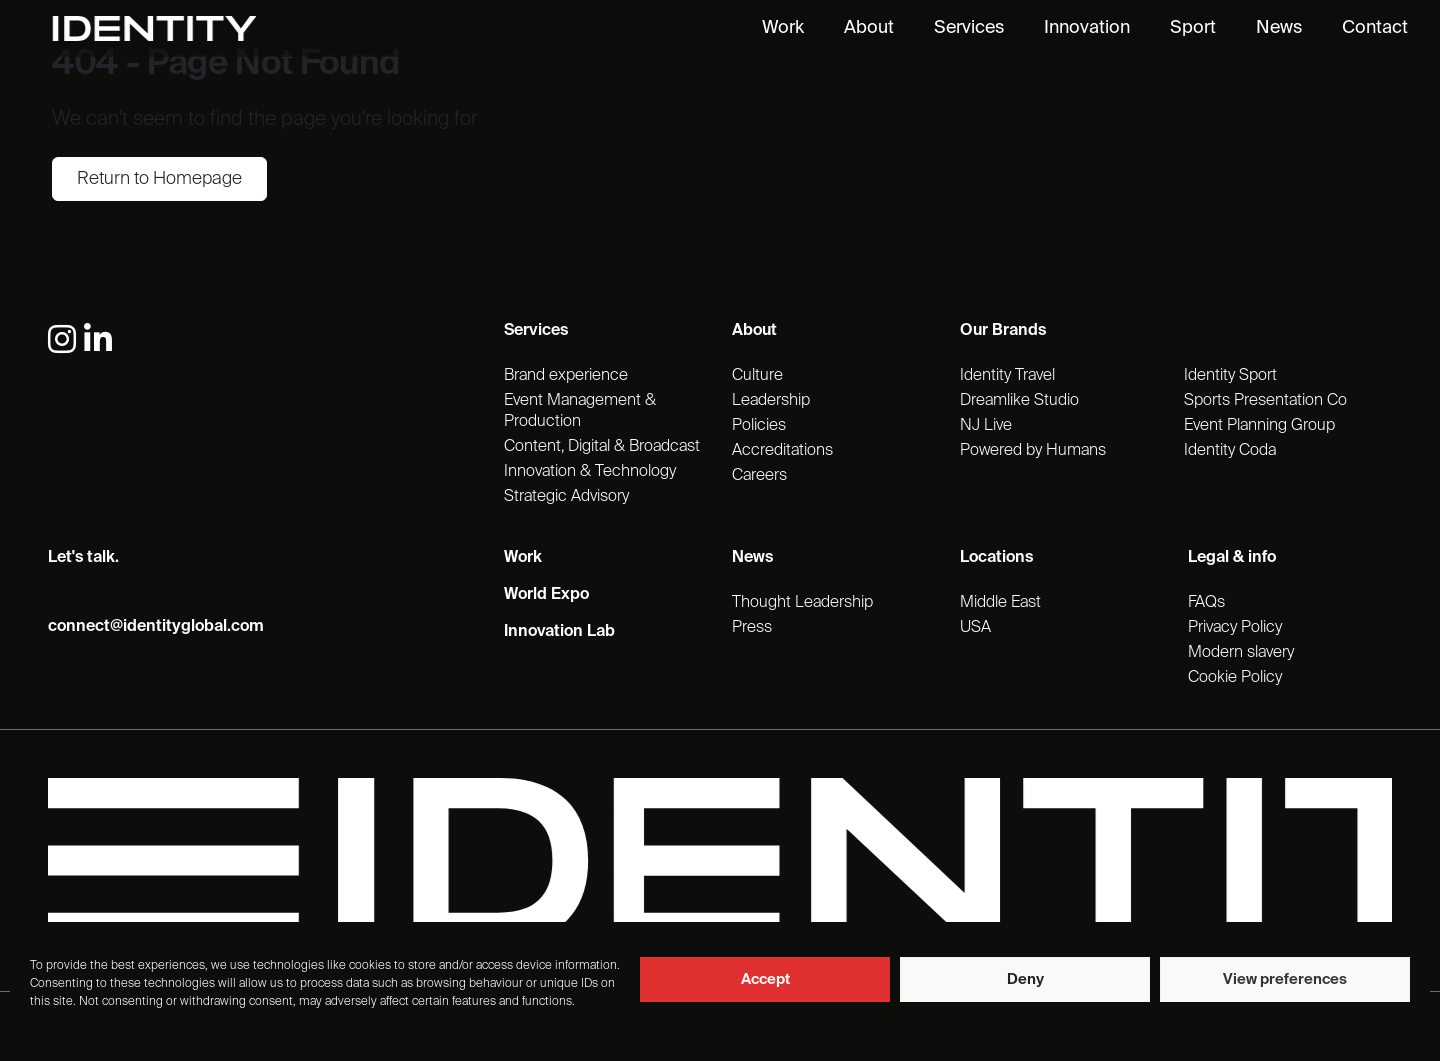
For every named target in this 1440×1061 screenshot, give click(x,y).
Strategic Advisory (566, 497)
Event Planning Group (1259, 426)
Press (752, 628)
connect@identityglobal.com (156, 627)
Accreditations (782, 451)
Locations (996, 558)
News (1279, 28)
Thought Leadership (802, 603)
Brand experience (566, 376)
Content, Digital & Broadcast (602, 447)
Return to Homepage (159, 179)
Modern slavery (1241, 653)
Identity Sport (1230, 376)
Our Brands (1003, 331)
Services (969, 28)
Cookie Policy (1235, 678)
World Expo (546, 595)
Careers (759, 476)
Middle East (1000, 603)
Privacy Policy (1235, 628)
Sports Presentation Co (1265, 401)
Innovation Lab (559, 632)
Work (783, 28)
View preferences (1285, 979)
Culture (757, 376)
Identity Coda (1230, 451)
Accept (765, 979)
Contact (1375, 28)
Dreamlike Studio (1019, 401)
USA (975, 628)
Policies (759, 426)
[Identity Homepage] (175, 28)
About (869, 28)
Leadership (771, 401)
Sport (1193, 28)
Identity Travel (1007, 376)
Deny (1025, 979)
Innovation (1087, 28)
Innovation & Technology (590, 472)
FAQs (1206, 603)
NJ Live (986, 426)
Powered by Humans (1033, 451)
